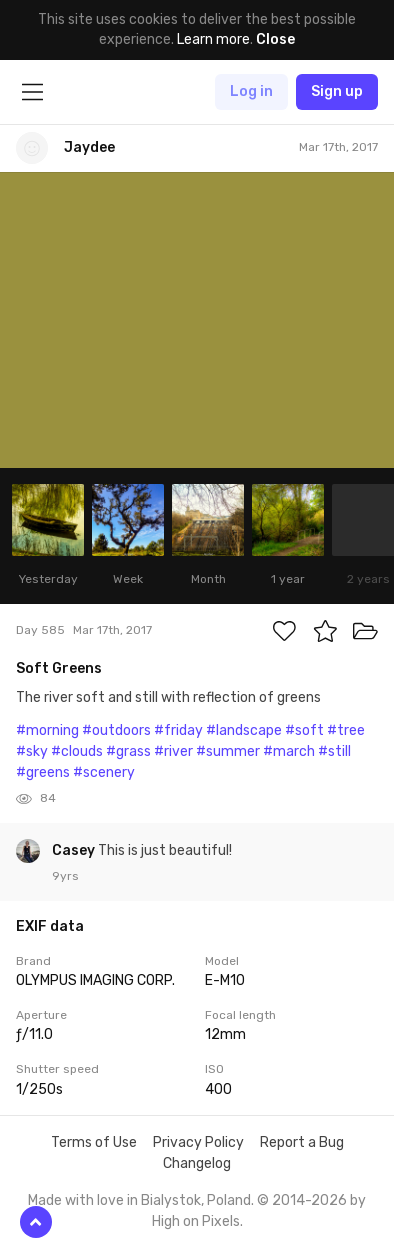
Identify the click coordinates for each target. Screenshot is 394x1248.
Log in (251, 91)
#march (289, 751)
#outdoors (116, 730)
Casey (75, 850)
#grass (128, 751)
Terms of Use (94, 1142)
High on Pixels (196, 1221)
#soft (304, 730)
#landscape (244, 730)
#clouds (77, 751)
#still (334, 751)
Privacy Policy (198, 1142)
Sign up (337, 91)
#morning (47, 730)
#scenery (104, 772)
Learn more (213, 39)
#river (173, 751)
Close (275, 39)
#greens (43, 772)
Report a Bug (302, 1142)
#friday (178, 730)
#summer (228, 751)
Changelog (197, 1163)
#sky (32, 751)
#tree (346, 730)
